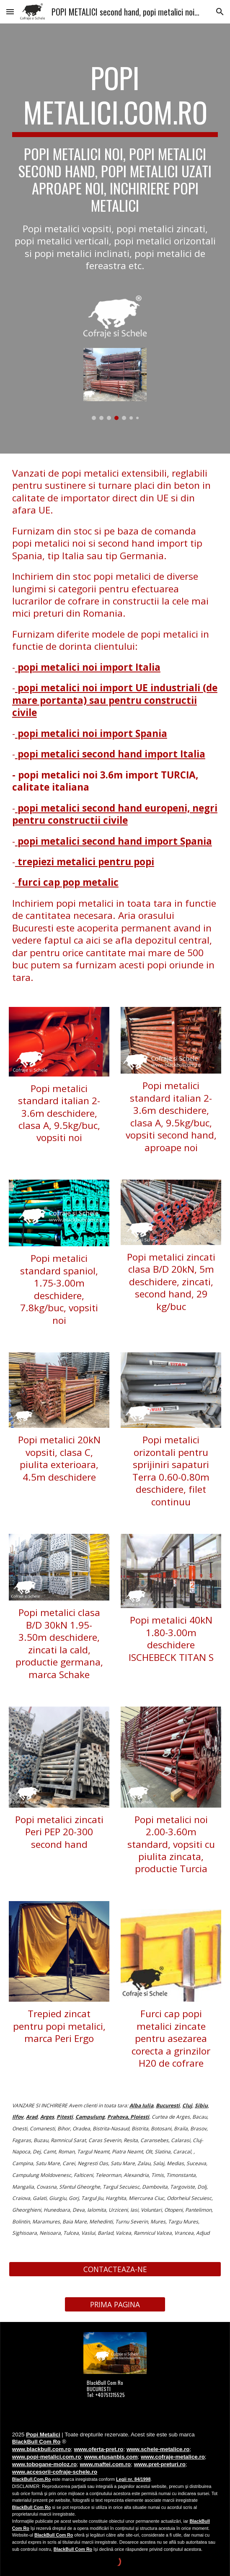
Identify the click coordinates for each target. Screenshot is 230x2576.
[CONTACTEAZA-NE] (115, 2269)
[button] (10, 11)
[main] (115, 166)
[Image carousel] (115, 384)
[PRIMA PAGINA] (115, 2305)
